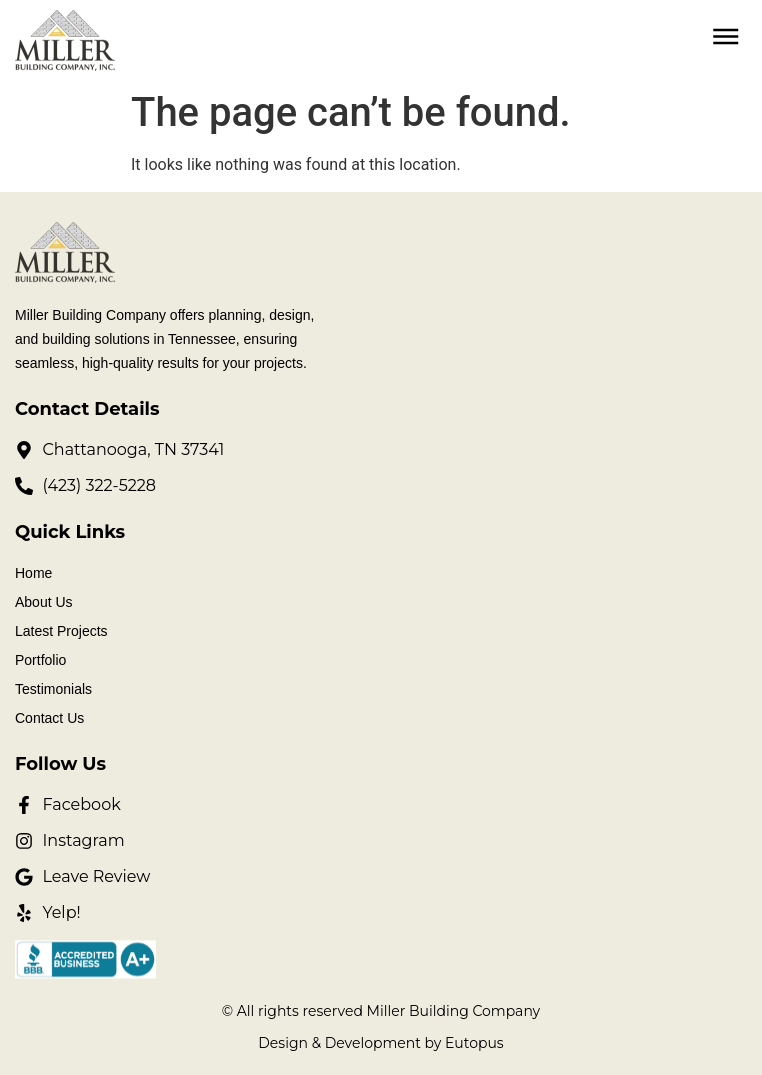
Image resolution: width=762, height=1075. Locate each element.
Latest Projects (61, 631)
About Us (44, 602)
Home (33, 573)
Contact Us (49, 718)
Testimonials (53, 689)
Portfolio (40, 660)
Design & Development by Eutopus (380, 1043)
